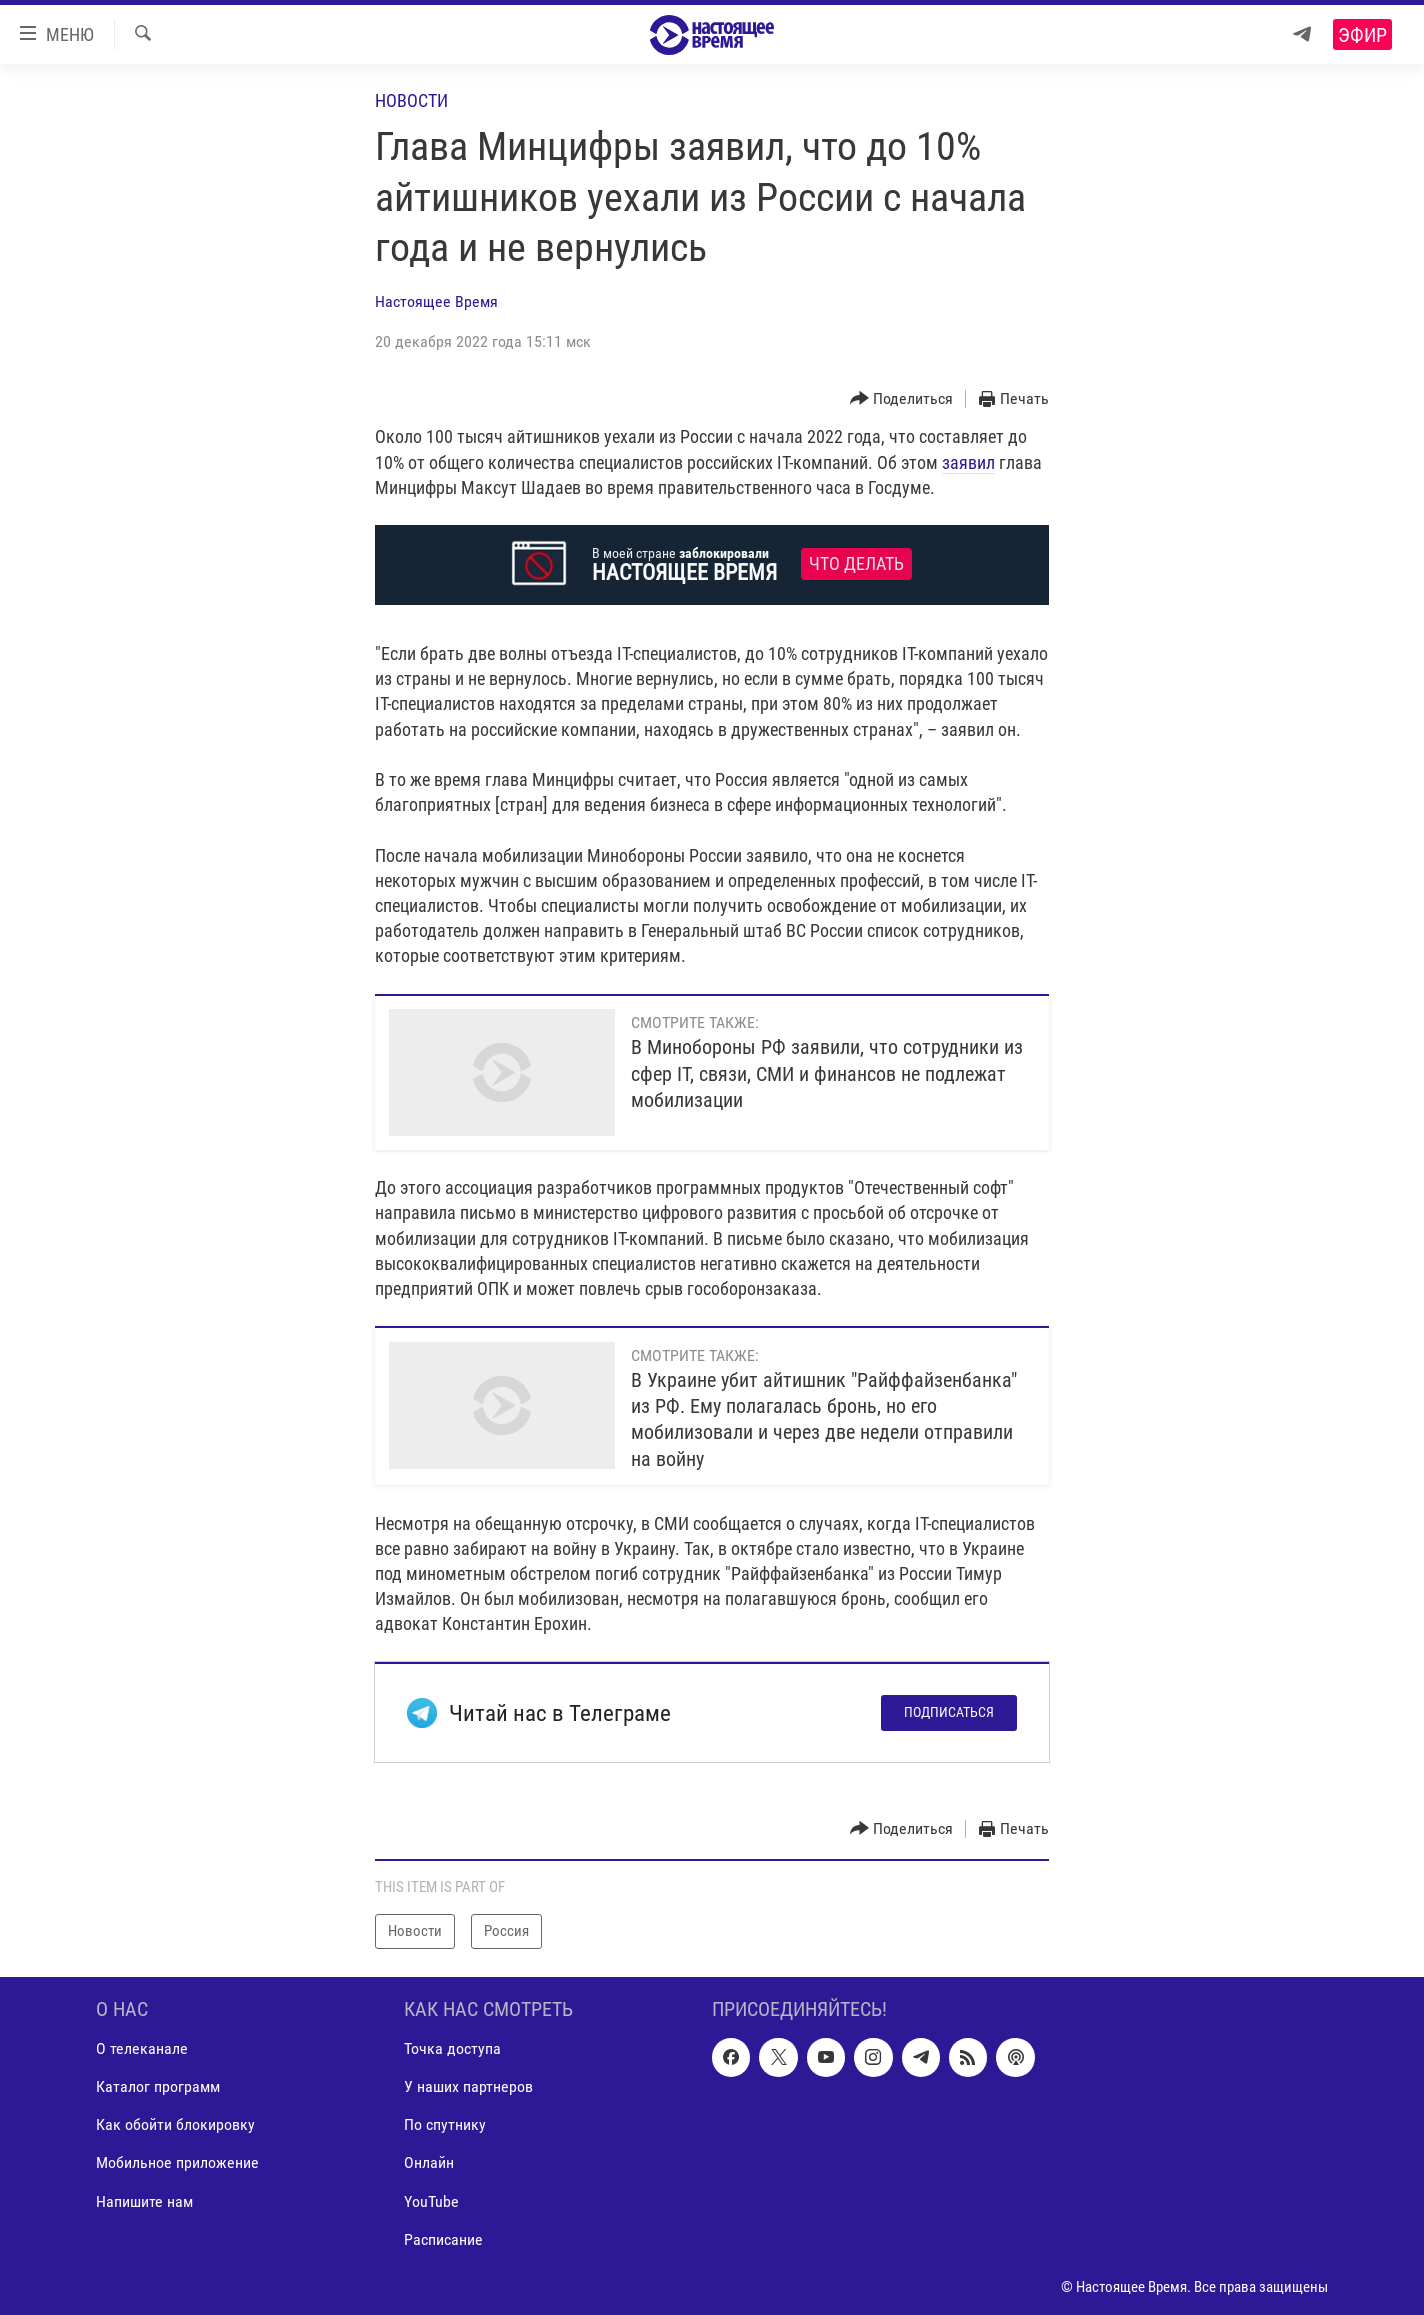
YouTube (431, 2200)
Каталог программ (158, 2086)
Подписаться (949, 1712)
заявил (968, 462)
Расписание (443, 2238)
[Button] (902, 399)
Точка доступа (452, 2048)
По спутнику (445, 2124)
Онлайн (429, 2162)
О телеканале (142, 2048)
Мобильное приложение (177, 2162)
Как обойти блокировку (175, 2124)
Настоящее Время (436, 301)
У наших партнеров (468, 2086)
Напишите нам (144, 2200)
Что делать (856, 564)
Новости (411, 100)
